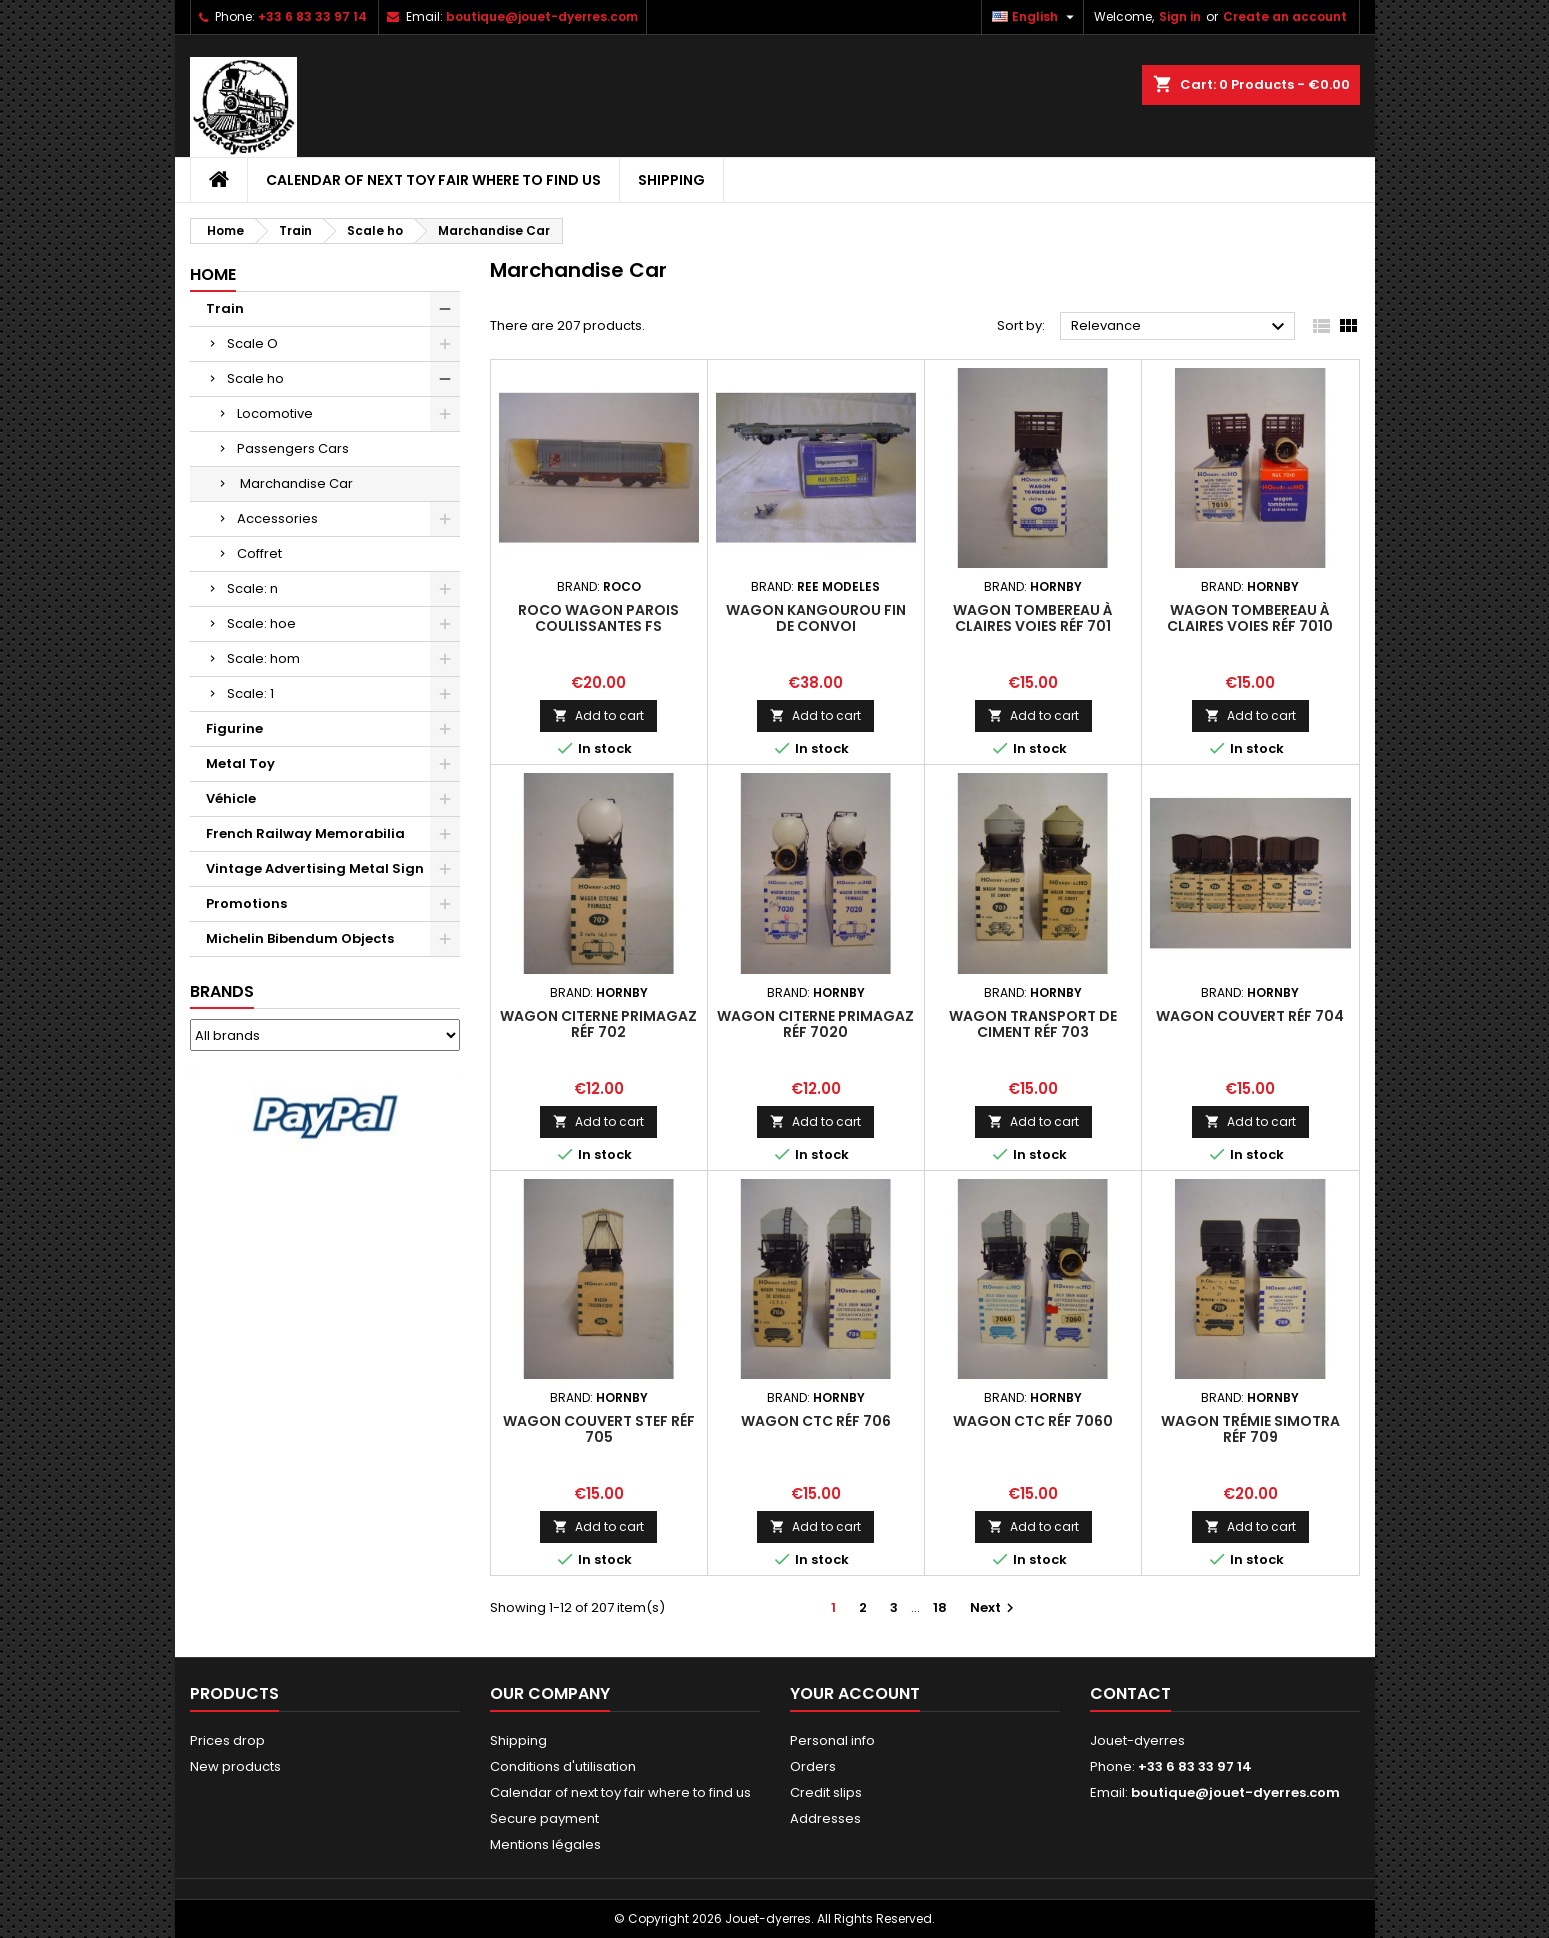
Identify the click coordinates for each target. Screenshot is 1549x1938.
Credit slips (826, 1792)
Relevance (1180, 327)
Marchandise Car (295, 483)
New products (235, 1766)
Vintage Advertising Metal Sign (315, 868)
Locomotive (275, 413)
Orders (813, 1766)
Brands (222, 991)
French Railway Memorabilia (305, 833)
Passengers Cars (293, 448)
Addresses (825, 1818)
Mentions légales (545, 1844)
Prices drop (227, 1740)
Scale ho (255, 378)
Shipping (671, 180)
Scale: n (252, 588)
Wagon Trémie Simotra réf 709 (1250, 1429)
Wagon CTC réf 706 (816, 1421)
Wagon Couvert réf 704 (1250, 1016)
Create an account (1285, 16)
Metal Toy (240, 763)
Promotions (246, 903)
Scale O (252, 343)
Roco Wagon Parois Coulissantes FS (598, 618)
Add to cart (598, 715)
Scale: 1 (250, 693)
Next (994, 1607)
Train (225, 308)
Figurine (234, 728)
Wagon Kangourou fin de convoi (816, 618)
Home (213, 274)
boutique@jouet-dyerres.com (542, 16)
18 (940, 1607)
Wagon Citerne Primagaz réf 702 (598, 1024)
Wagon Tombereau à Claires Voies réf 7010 (1250, 618)
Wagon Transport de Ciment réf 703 (1033, 1024)
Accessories (277, 518)
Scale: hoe (261, 623)
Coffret (259, 553)
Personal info (832, 1740)
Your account (855, 1693)
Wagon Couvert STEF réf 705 (599, 1429)
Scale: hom (263, 658)
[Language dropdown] (1035, 17)
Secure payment (544, 1818)
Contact (1130, 1693)
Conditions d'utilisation (563, 1766)
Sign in (1180, 16)
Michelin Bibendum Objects (300, 938)
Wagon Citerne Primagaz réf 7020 (815, 1024)
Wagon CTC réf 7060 (1033, 1421)
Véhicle (231, 798)
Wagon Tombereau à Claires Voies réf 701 (1033, 618)
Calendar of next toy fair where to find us (433, 180)
